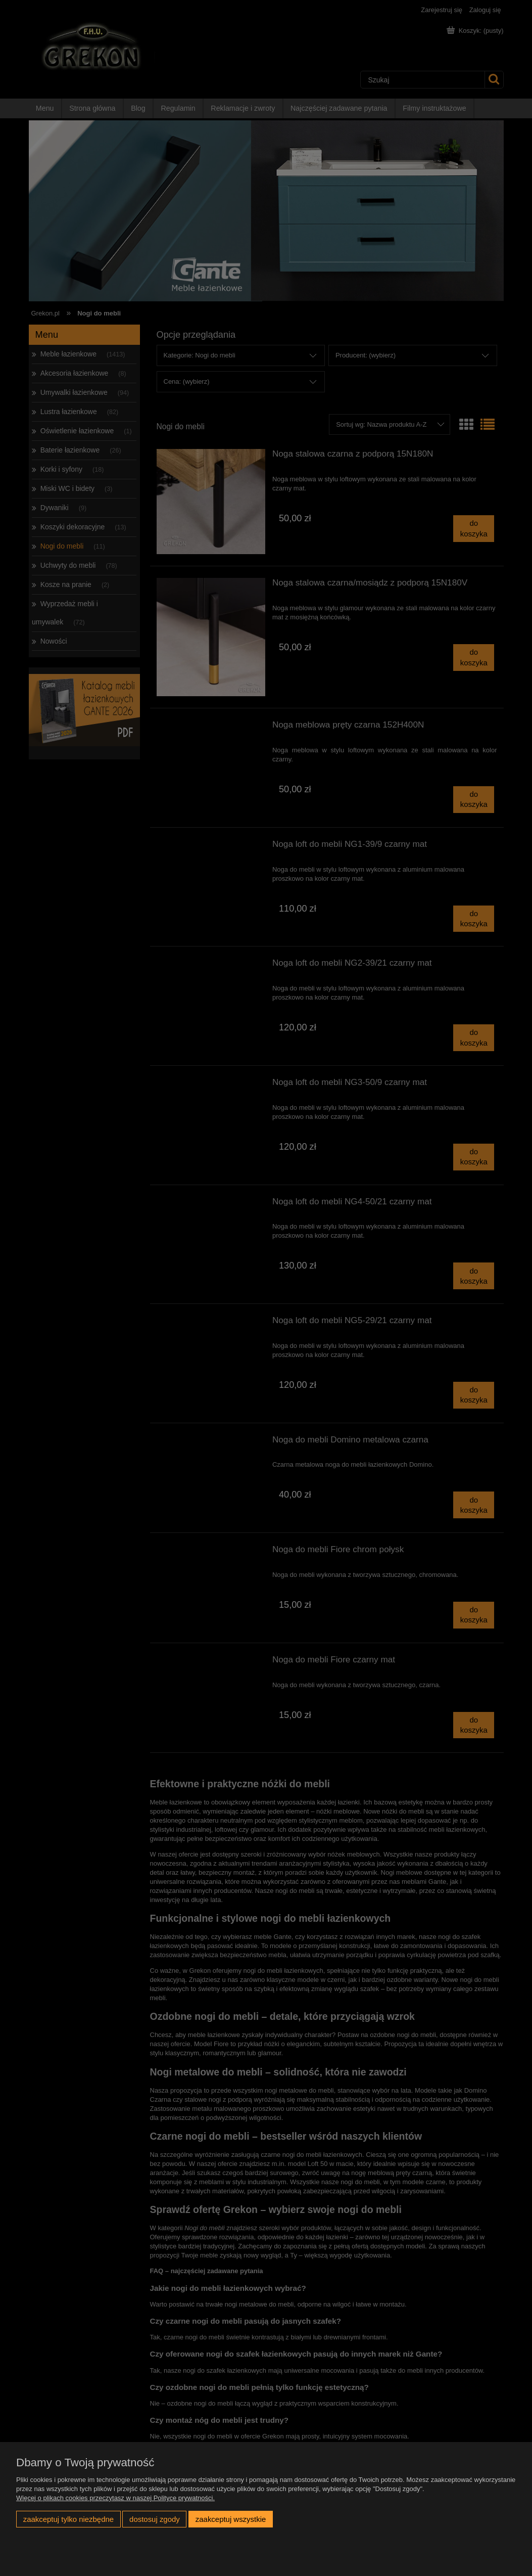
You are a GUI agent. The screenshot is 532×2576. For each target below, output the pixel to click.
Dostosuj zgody (154, 2519)
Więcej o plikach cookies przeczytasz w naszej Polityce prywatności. (115, 2498)
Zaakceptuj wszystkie (231, 2519)
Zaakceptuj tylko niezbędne (68, 2519)
